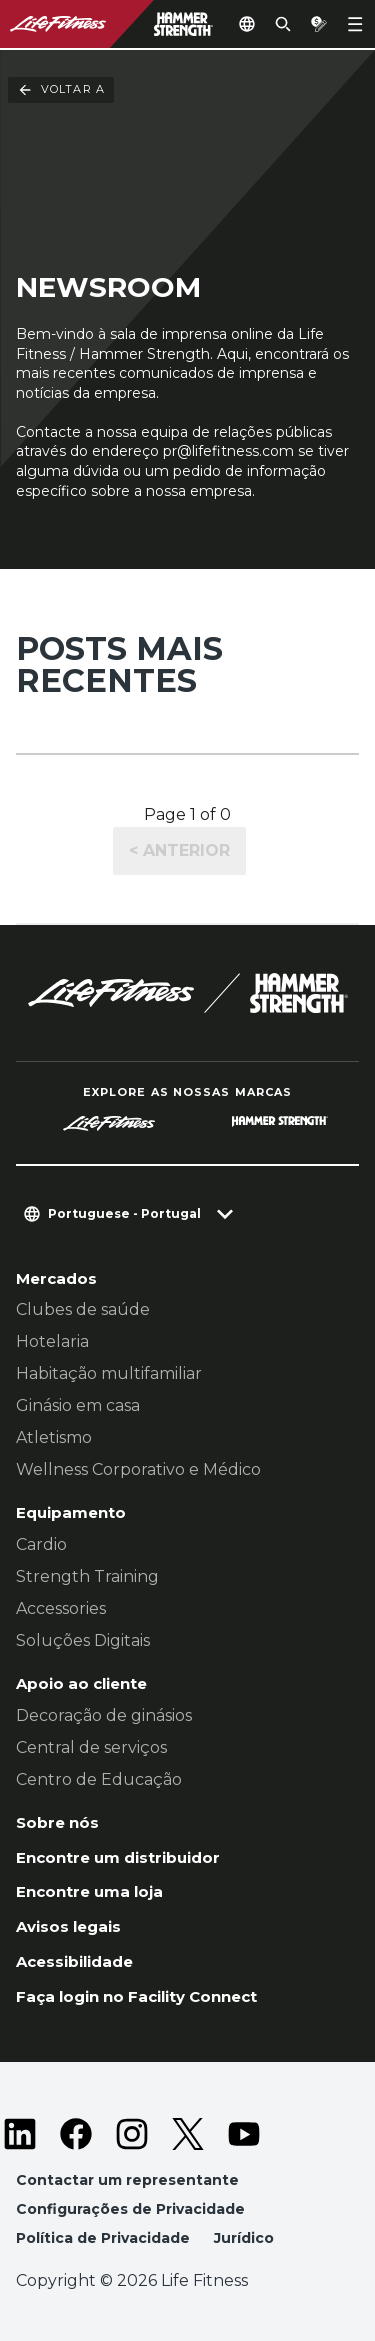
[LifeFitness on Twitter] (188, 2134)
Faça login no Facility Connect (136, 1996)
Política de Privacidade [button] (103, 2238)
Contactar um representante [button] (127, 2180)
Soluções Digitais (83, 1640)
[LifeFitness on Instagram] (132, 2134)
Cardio (41, 1544)
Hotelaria (52, 1341)
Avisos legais (68, 1926)
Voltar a (61, 90)
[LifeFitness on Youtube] (244, 2134)
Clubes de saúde (83, 1309)
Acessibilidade (74, 1961)
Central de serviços (91, 1747)
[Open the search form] (283, 24)
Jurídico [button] (244, 2238)
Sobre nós (57, 1822)
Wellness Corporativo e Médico (138, 1469)
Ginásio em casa (78, 1405)
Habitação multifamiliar (109, 1373)
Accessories (61, 1608)
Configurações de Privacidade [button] (130, 2209)
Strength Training (87, 1576)
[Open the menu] (355, 24)
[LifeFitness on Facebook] (76, 2134)
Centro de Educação (99, 1779)
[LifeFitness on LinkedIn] (20, 2134)
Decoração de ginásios (104, 1715)
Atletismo (54, 1437)
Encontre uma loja (89, 1891)
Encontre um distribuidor (118, 1857)
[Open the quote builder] (319, 24)
